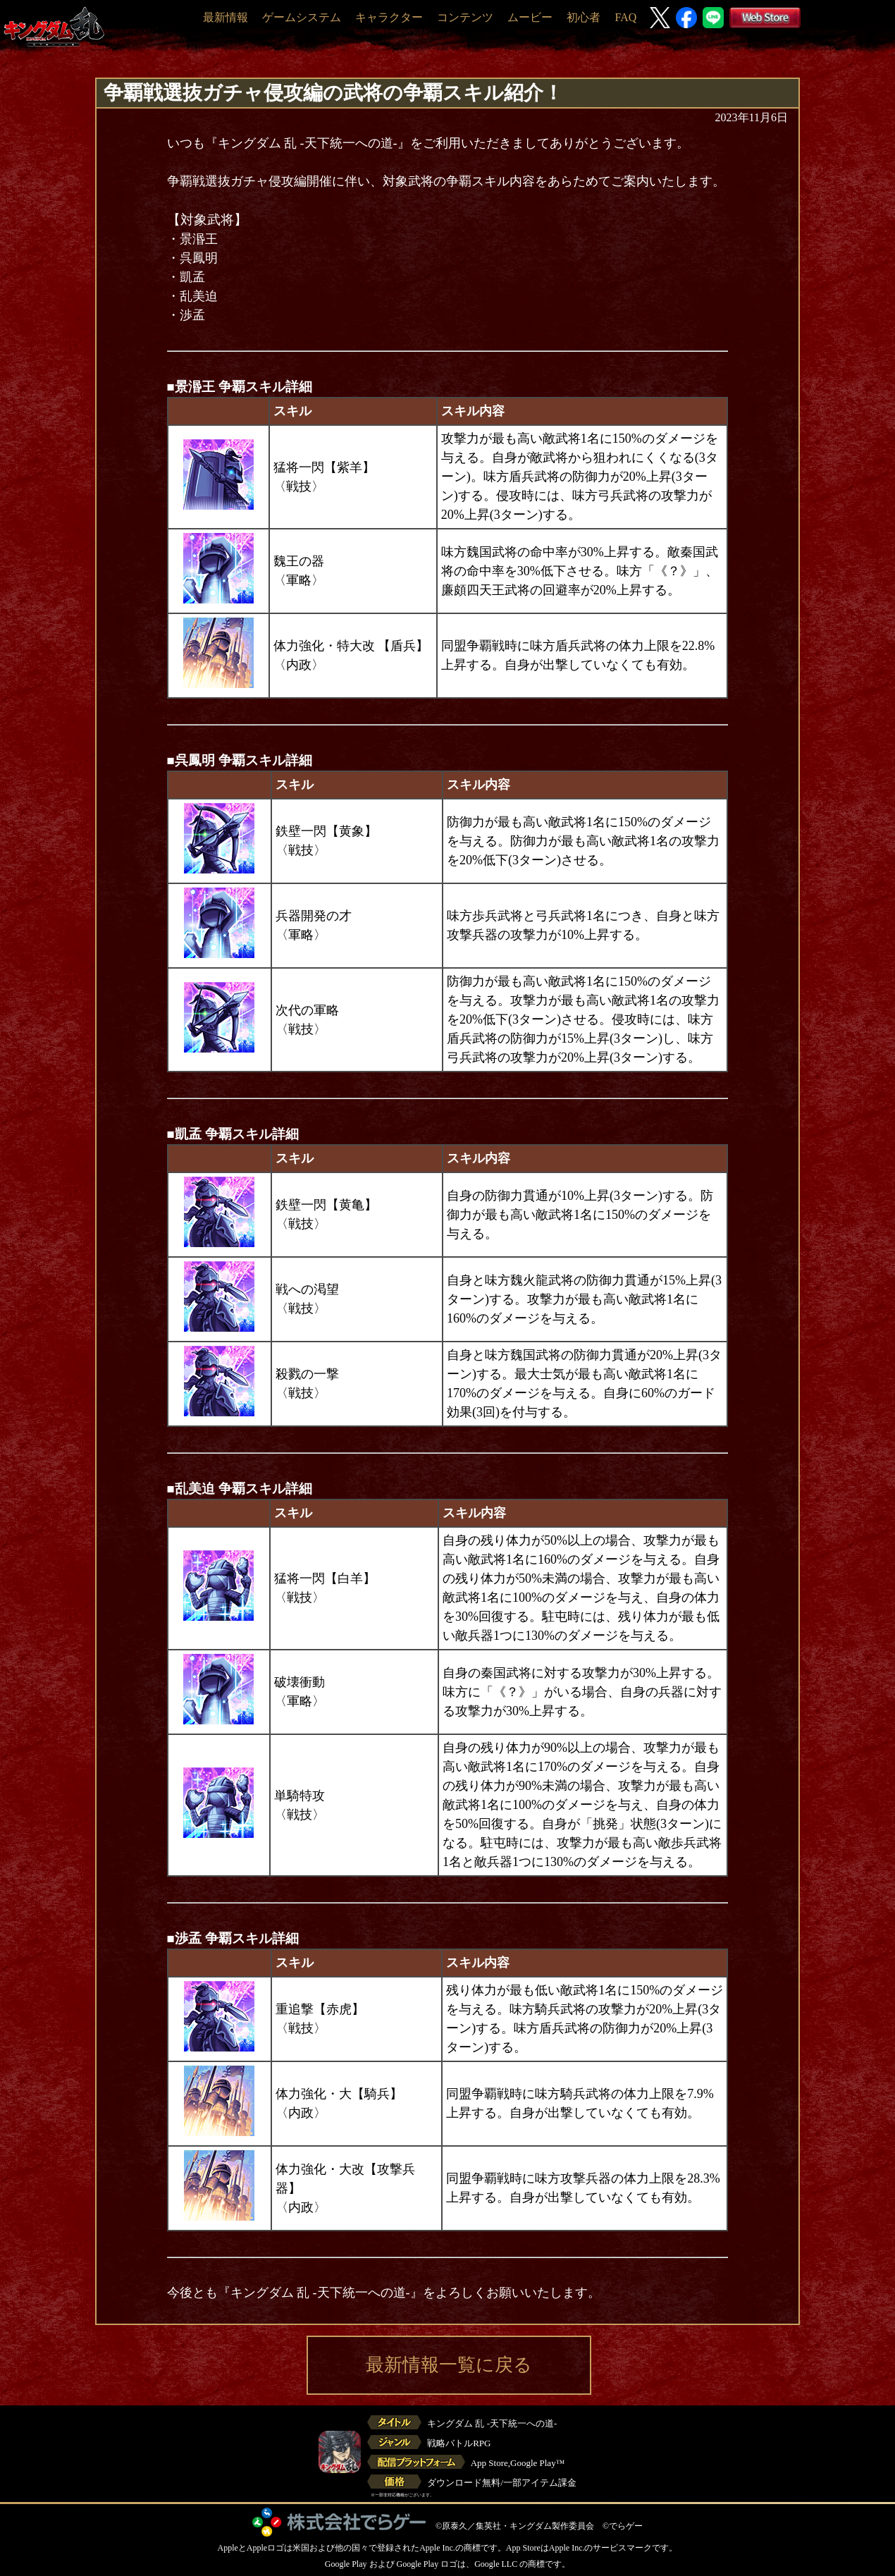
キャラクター (389, 17)
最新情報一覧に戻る (449, 2365)
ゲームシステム (301, 17)
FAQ (625, 17)
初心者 (583, 17)
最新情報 (225, 17)
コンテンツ (465, 17)
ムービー (530, 17)
